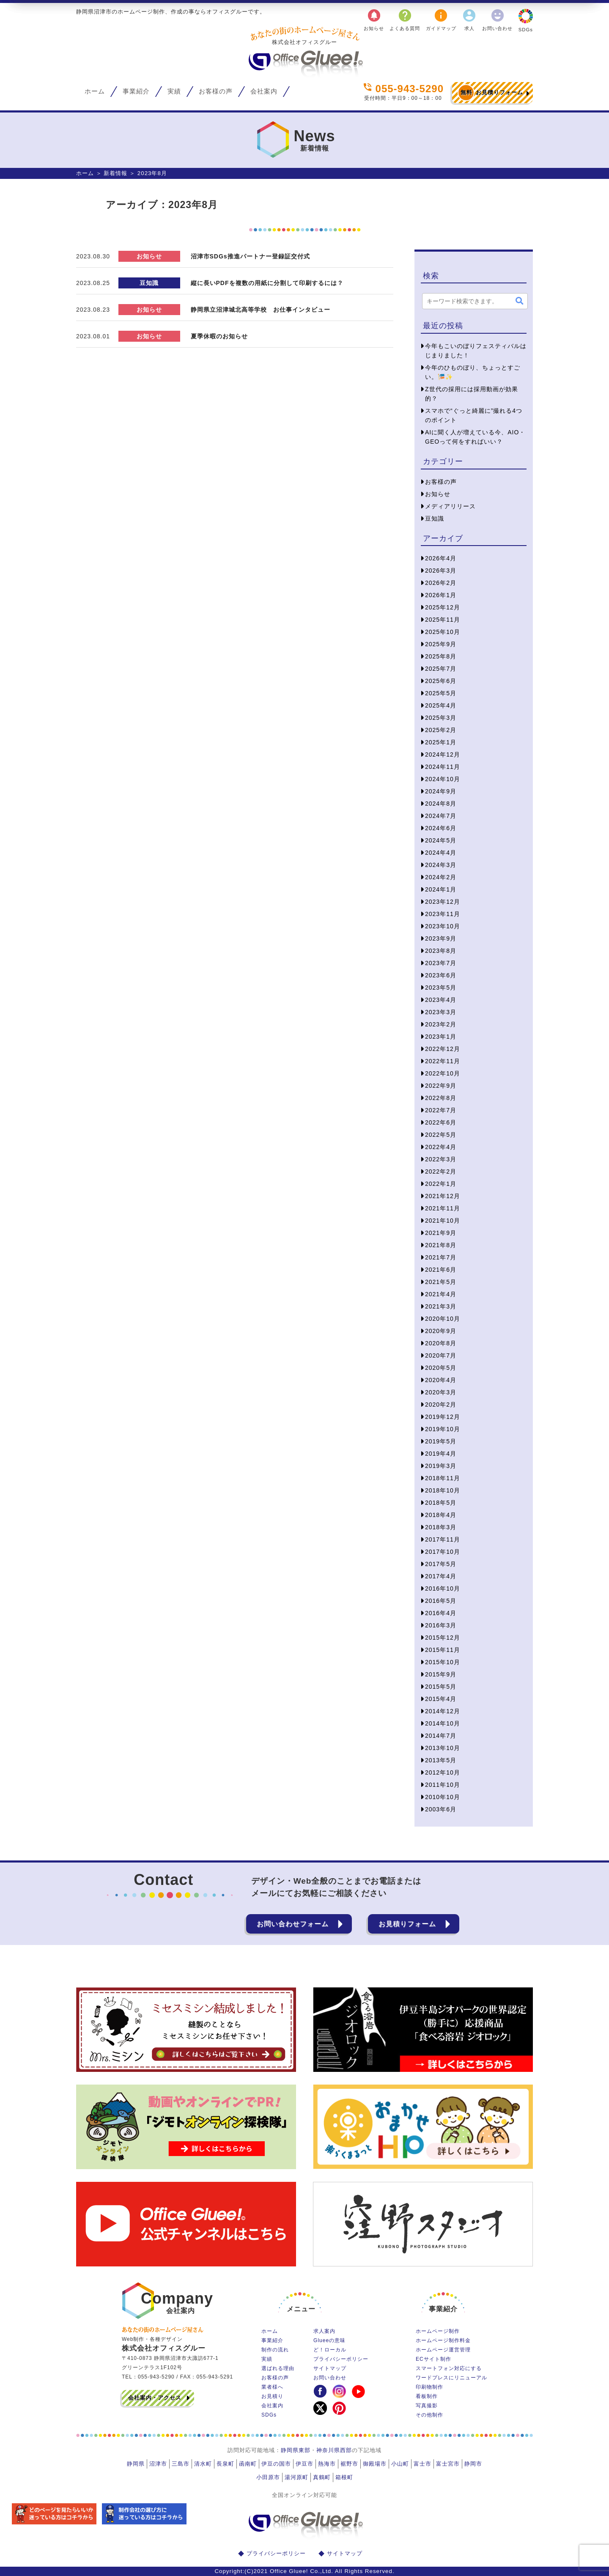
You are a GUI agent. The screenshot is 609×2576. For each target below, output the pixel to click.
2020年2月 (440, 1404)
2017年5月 (440, 1564)
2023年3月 (440, 1012)
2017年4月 (440, 1576)
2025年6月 (440, 681)
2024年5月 (440, 840)
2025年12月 (442, 607)
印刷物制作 (429, 2387)
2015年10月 (442, 1662)
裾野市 (349, 2464)
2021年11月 (442, 1208)
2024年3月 (440, 864)
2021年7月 (440, 1257)
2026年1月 (440, 595)
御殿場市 (375, 2464)
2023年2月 (440, 1024)
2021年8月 (440, 1245)
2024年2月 (440, 877)
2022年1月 (440, 1183)
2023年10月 (442, 926)
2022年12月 (442, 1048)
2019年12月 (442, 1416)
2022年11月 (442, 1061)
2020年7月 (440, 1355)
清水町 (203, 2464)
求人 (469, 19)
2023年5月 (440, 987)
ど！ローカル (329, 2350)
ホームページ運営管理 (443, 2350)
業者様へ (272, 2387)
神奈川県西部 (334, 2450)
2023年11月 (442, 914)
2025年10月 (442, 631)
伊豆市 (304, 2464)
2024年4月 (440, 852)
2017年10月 (442, 1551)
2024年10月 (442, 779)
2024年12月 (442, 754)
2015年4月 (440, 1698)
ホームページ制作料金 (443, 2340)
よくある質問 (405, 19)
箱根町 (344, 2477)
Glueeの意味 (329, 2340)
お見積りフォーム (490, 92)
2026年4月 (440, 558)
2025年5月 (440, 693)
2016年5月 (440, 1600)
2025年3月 (440, 717)
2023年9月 (440, 938)
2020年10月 (442, 1318)
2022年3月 (440, 1159)
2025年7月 (440, 668)
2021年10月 (442, 1220)
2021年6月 (440, 1269)
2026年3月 (440, 570)
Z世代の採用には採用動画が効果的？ (471, 394)
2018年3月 (440, 1527)
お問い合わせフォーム (293, 1923)
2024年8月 (440, 803)
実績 (174, 91)
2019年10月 (442, 1429)
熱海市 (327, 2464)
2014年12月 (442, 1711)
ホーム (95, 91)
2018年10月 (442, 1490)
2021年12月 (442, 1196)
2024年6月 (440, 828)
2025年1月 (440, 742)
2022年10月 (442, 1073)
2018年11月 (442, 1478)
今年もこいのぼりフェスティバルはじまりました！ (476, 351)
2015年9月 (440, 1674)
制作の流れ (275, 2350)
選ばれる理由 (277, 2368)
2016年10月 (442, 1588)
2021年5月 (440, 1281)
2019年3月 (440, 1465)
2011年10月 (442, 1784)
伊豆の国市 (276, 2464)
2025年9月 (440, 644)
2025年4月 (440, 705)
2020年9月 (440, 1331)
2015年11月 (442, 1649)
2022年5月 (440, 1134)
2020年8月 (440, 1343)
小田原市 (268, 2477)
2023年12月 (442, 901)
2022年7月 (440, 1110)
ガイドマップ (441, 19)
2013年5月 (440, 1760)
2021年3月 (440, 1306)
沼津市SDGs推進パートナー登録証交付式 (250, 256)
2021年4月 (440, 1294)
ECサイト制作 (433, 2359)
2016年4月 (440, 1613)
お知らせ (374, 19)
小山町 (400, 2464)
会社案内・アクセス (154, 2398)
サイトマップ (329, 2368)
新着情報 (115, 173)
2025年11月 (442, 619)
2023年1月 (440, 1036)
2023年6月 (440, 975)
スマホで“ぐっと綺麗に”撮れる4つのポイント (473, 415)
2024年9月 (440, 791)
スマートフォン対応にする (449, 2368)
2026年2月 (440, 582)
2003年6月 (440, 1809)
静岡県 (136, 2464)
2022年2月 (440, 1171)
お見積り (272, 2396)
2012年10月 (442, 1772)
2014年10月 (442, 1723)
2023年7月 (440, 963)
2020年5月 (440, 1367)
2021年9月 (440, 1232)
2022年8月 (440, 1098)
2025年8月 (440, 656)
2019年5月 (440, 1441)
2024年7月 (440, 815)
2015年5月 (440, 1686)
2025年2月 (440, 730)
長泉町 (225, 2464)
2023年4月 (440, 999)
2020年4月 (440, 1380)
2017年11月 (442, 1539)
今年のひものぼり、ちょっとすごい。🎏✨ (472, 372)
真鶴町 (322, 2477)
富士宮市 (448, 2464)
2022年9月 (440, 1085)
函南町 (248, 2464)
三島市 (180, 2464)
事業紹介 (136, 91)
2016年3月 (440, 1625)
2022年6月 (440, 1122)
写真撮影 (427, 2406)
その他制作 (429, 2415)
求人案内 (324, 2331)
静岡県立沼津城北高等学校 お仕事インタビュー (260, 309)
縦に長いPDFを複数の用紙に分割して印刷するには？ (267, 283)
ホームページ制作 (438, 2331)
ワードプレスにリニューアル (451, 2378)
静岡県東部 (295, 2450)
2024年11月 (442, 766)
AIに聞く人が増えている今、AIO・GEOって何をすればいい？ (475, 437)
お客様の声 (216, 91)
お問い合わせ (497, 19)
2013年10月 (442, 1748)
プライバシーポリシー (340, 2359)
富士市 (422, 2464)
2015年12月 (442, 1637)
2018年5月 (440, 1502)
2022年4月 (440, 1147)
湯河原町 (296, 2477)
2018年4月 (440, 1515)
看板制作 (427, 2396)
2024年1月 (440, 889)
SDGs (525, 20)
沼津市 (158, 2464)
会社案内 (263, 91)
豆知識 (149, 283)
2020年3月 (440, 1392)
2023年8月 (440, 950)
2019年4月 (440, 1453)
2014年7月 (440, 1735)
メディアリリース (450, 506)
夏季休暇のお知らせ (219, 336)
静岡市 (473, 2464)
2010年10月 (442, 1797)
